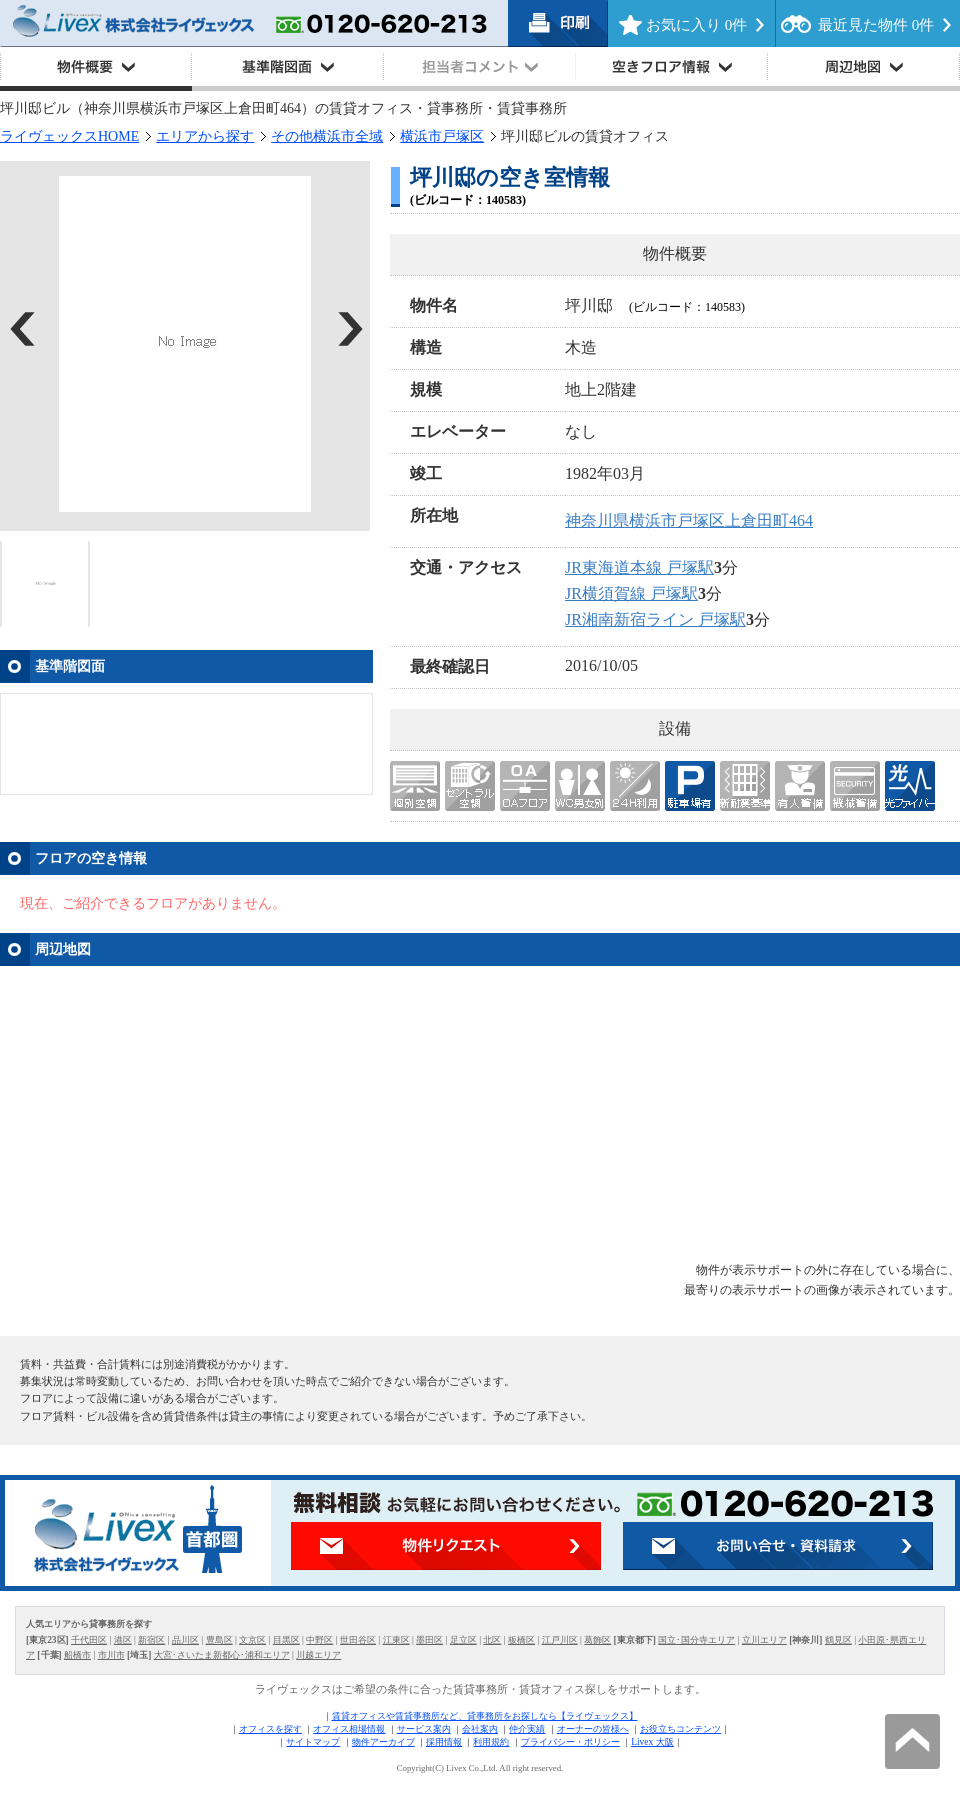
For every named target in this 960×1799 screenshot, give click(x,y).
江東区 (396, 1640)
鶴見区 (838, 1640)
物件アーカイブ (383, 1742)
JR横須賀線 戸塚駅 (631, 593)
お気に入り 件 (696, 25)
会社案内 (480, 1729)
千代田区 (89, 1640)
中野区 (319, 1640)
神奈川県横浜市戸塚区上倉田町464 (689, 520)
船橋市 (77, 1655)
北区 (492, 1640)
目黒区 (286, 1640)
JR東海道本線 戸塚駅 (639, 567)
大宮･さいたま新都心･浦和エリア (222, 1655)
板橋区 (521, 1640)
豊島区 (219, 1640)
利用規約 (491, 1742)
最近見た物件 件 (876, 25)
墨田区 (429, 1640)
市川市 (111, 1655)
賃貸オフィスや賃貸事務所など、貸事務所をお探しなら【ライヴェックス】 (485, 1716)
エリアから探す (205, 136)
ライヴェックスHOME (69, 136)
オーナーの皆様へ (593, 1729)
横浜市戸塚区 (442, 136)
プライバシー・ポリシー (570, 1742)
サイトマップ (313, 1742)
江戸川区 (560, 1640)
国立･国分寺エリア (696, 1640)
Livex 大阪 (652, 1742)
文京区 (252, 1640)
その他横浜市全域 (327, 136)
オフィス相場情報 (349, 1729)
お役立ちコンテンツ (680, 1729)
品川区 (185, 1640)
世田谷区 (358, 1640)
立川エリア (764, 1640)
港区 (123, 1640)
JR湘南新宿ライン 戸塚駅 (655, 619)
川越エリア (318, 1655)
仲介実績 (527, 1729)
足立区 (463, 1640)
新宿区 (151, 1640)
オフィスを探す (270, 1729)
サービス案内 (424, 1729)
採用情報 (444, 1742)
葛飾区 (597, 1640)
